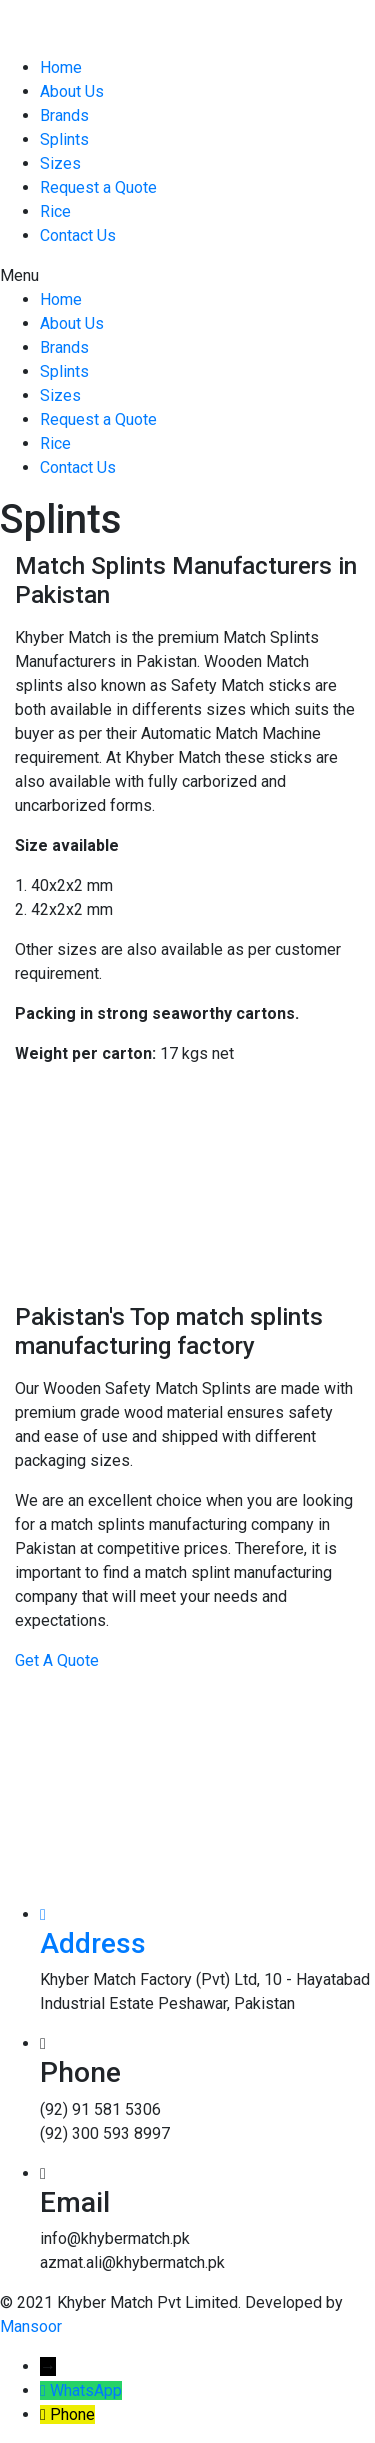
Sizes (60, 163)
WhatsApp (86, 2390)
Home (61, 67)
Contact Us (78, 235)
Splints (64, 139)
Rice (55, 211)
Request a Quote (98, 187)
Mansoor (31, 2326)
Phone (72, 2414)
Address (93, 1943)
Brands (64, 115)
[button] (187, 276)
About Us (72, 91)
